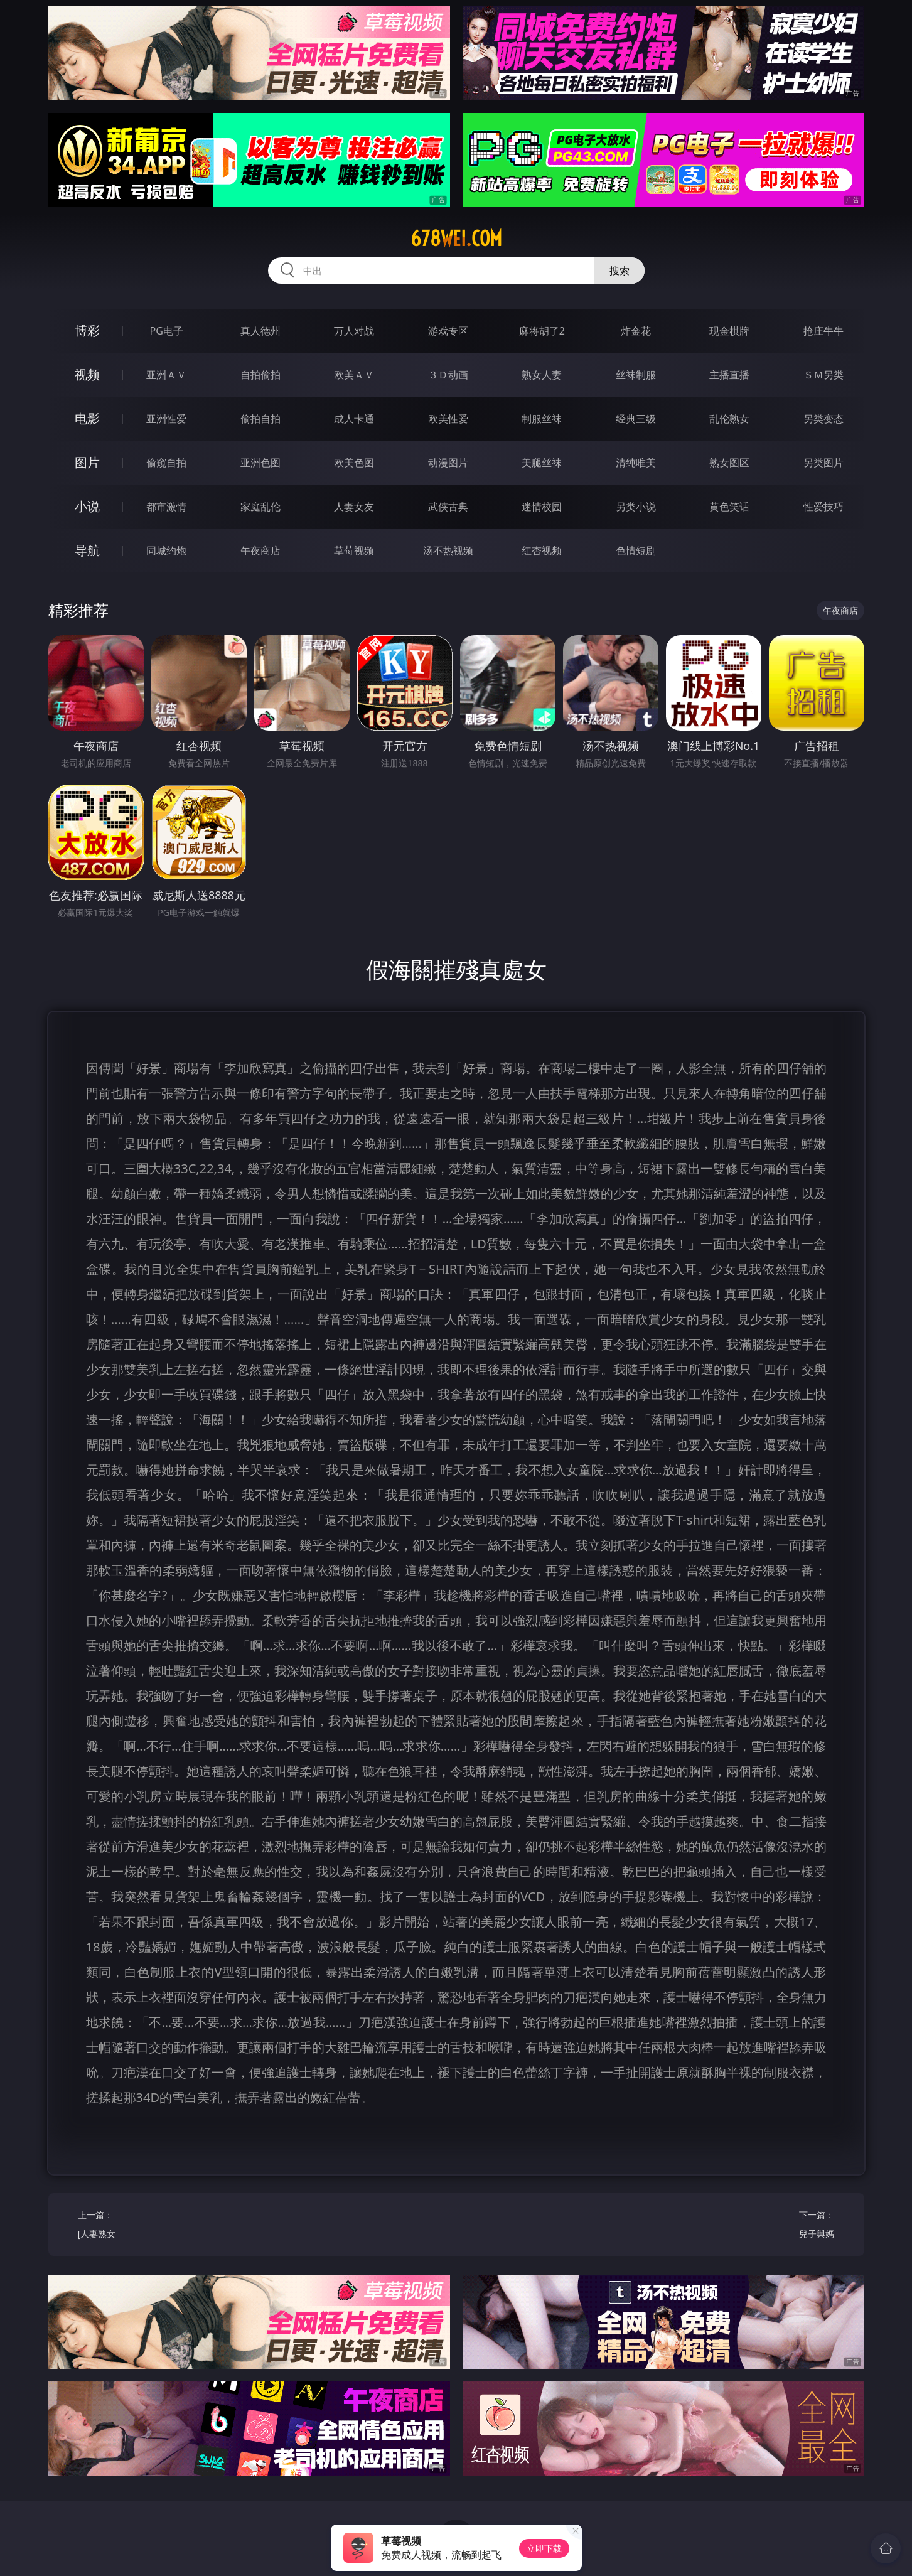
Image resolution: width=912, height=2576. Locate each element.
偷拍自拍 (260, 419)
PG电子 (166, 331)
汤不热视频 (448, 550)
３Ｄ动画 (448, 375)
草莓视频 (354, 550)
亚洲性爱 (166, 419)
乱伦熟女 (729, 419)
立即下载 (544, 2548)
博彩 (87, 330)
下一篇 (751, 2226)
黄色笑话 (729, 506)
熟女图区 (729, 463)
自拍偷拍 (260, 375)
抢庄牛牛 (823, 331)
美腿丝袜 (542, 463)
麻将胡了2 (542, 331)
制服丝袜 (542, 419)
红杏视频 (542, 550)
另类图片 (823, 463)
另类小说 (636, 506)
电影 (87, 418)
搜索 (619, 270)
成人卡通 (354, 419)
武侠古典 (448, 506)
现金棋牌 (729, 331)
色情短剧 (636, 550)
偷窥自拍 (166, 463)
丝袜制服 (636, 375)
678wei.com (456, 238)
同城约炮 (166, 550)
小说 (87, 506)
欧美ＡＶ (354, 375)
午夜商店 (260, 550)
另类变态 (823, 419)
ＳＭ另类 (823, 375)
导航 (87, 550)
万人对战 (354, 331)
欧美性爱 (448, 419)
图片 (87, 462)
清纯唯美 (636, 463)
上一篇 (160, 2226)
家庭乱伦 (260, 506)
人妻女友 (354, 506)
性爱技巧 (823, 506)
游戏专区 (448, 331)
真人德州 (260, 331)
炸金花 (636, 331)
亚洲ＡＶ (166, 375)
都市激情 (166, 506)
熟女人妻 (542, 375)
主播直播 (729, 375)
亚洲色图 (260, 463)
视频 (87, 374)
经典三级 (636, 419)
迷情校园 (542, 506)
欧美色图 (354, 463)
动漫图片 (448, 463)
